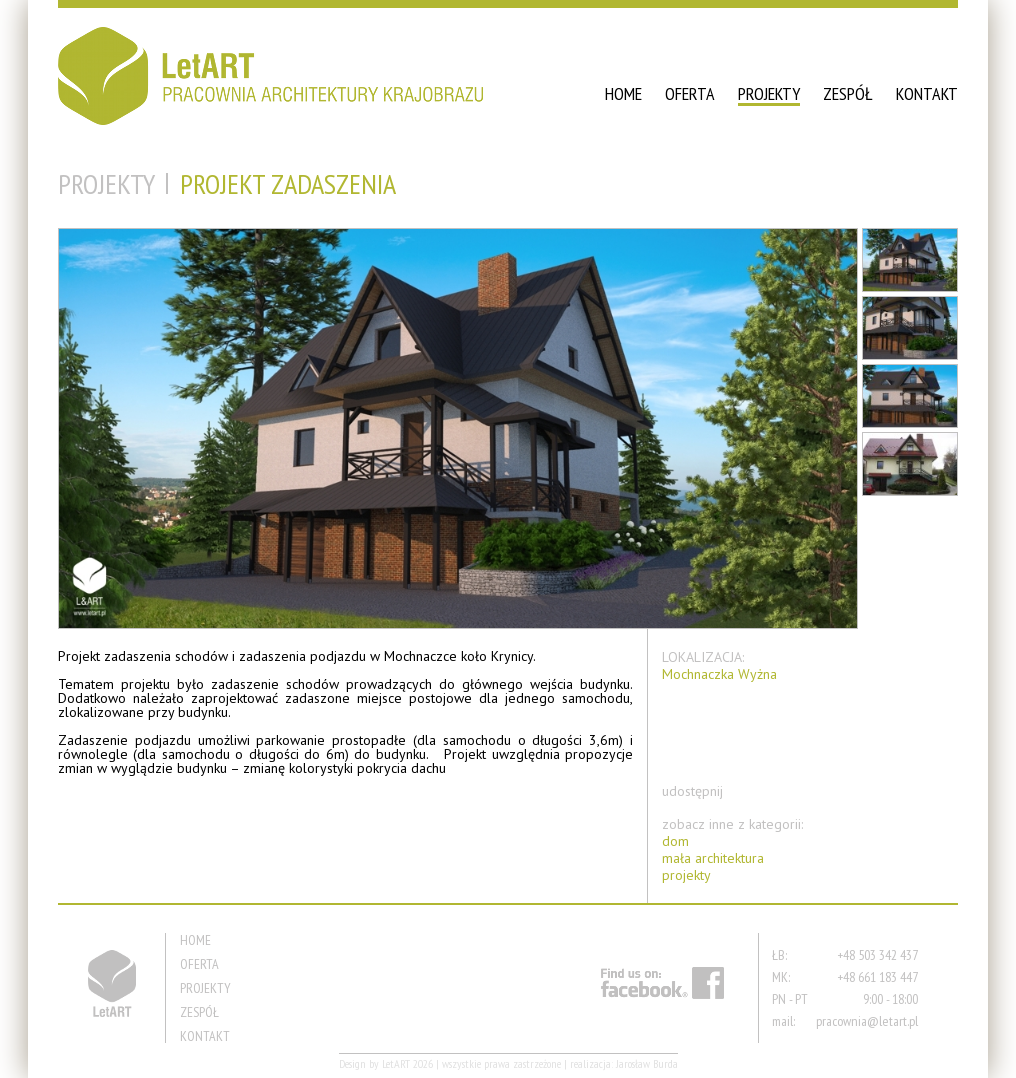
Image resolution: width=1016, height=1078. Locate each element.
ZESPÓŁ (848, 93)
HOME (623, 93)
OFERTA (690, 93)
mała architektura (713, 858)
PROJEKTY (769, 93)
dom (675, 841)
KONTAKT (927, 93)
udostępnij (692, 791)
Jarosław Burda (647, 1063)
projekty (686, 875)
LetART (396, 1063)
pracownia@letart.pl (867, 1021)
